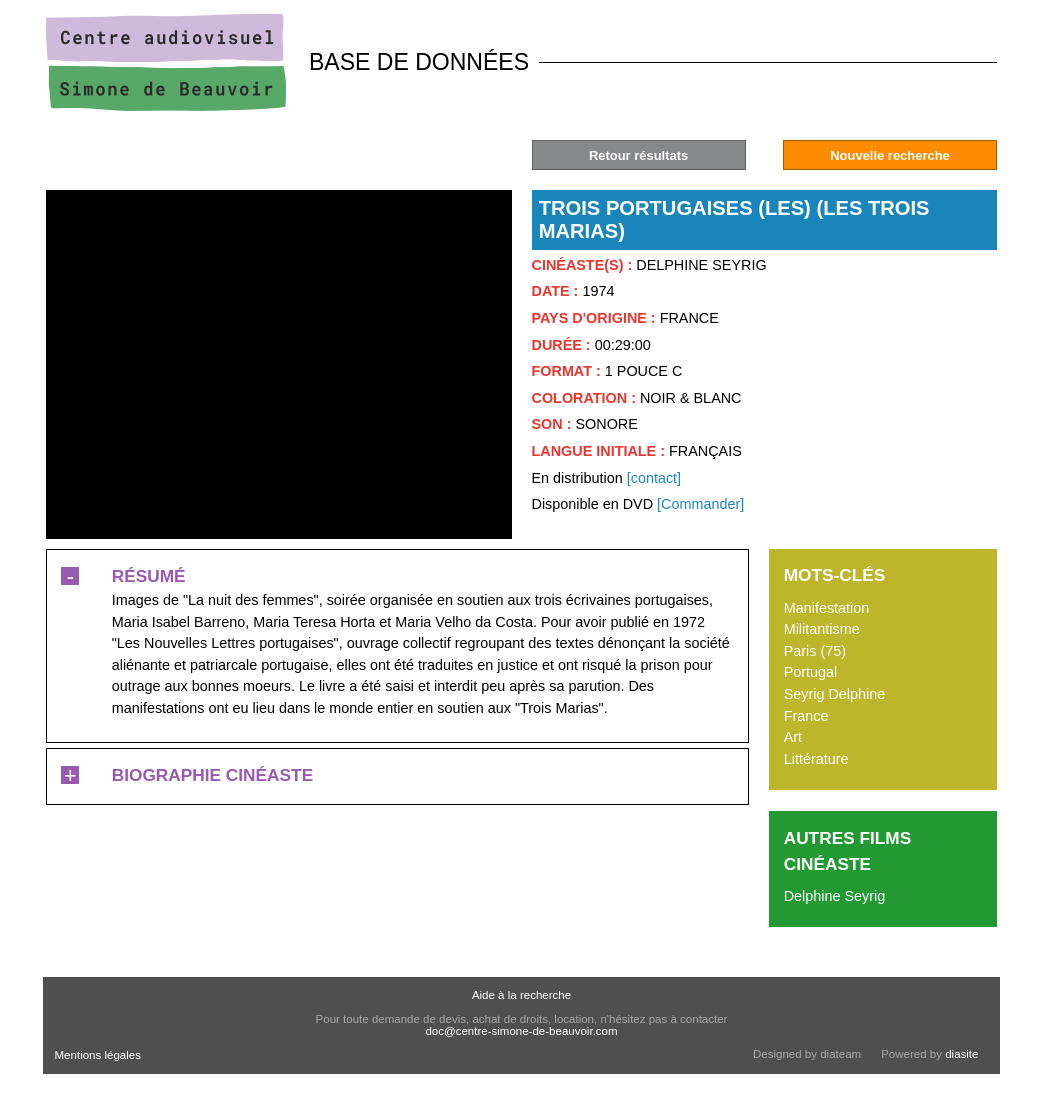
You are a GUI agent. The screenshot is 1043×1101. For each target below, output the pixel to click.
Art (793, 737)
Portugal (811, 672)
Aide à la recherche (521, 995)
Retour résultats (638, 155)
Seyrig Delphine (835, 694)
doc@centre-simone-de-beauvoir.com (521, 1031)
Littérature (816, 759)
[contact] (654, 478)
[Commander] (700, 504)
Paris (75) (815, 651)
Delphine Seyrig (835, 896)
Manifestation (827, 608)
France (806, 716)
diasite (961, 1054)
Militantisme (822, 629)
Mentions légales (98, 1055)
